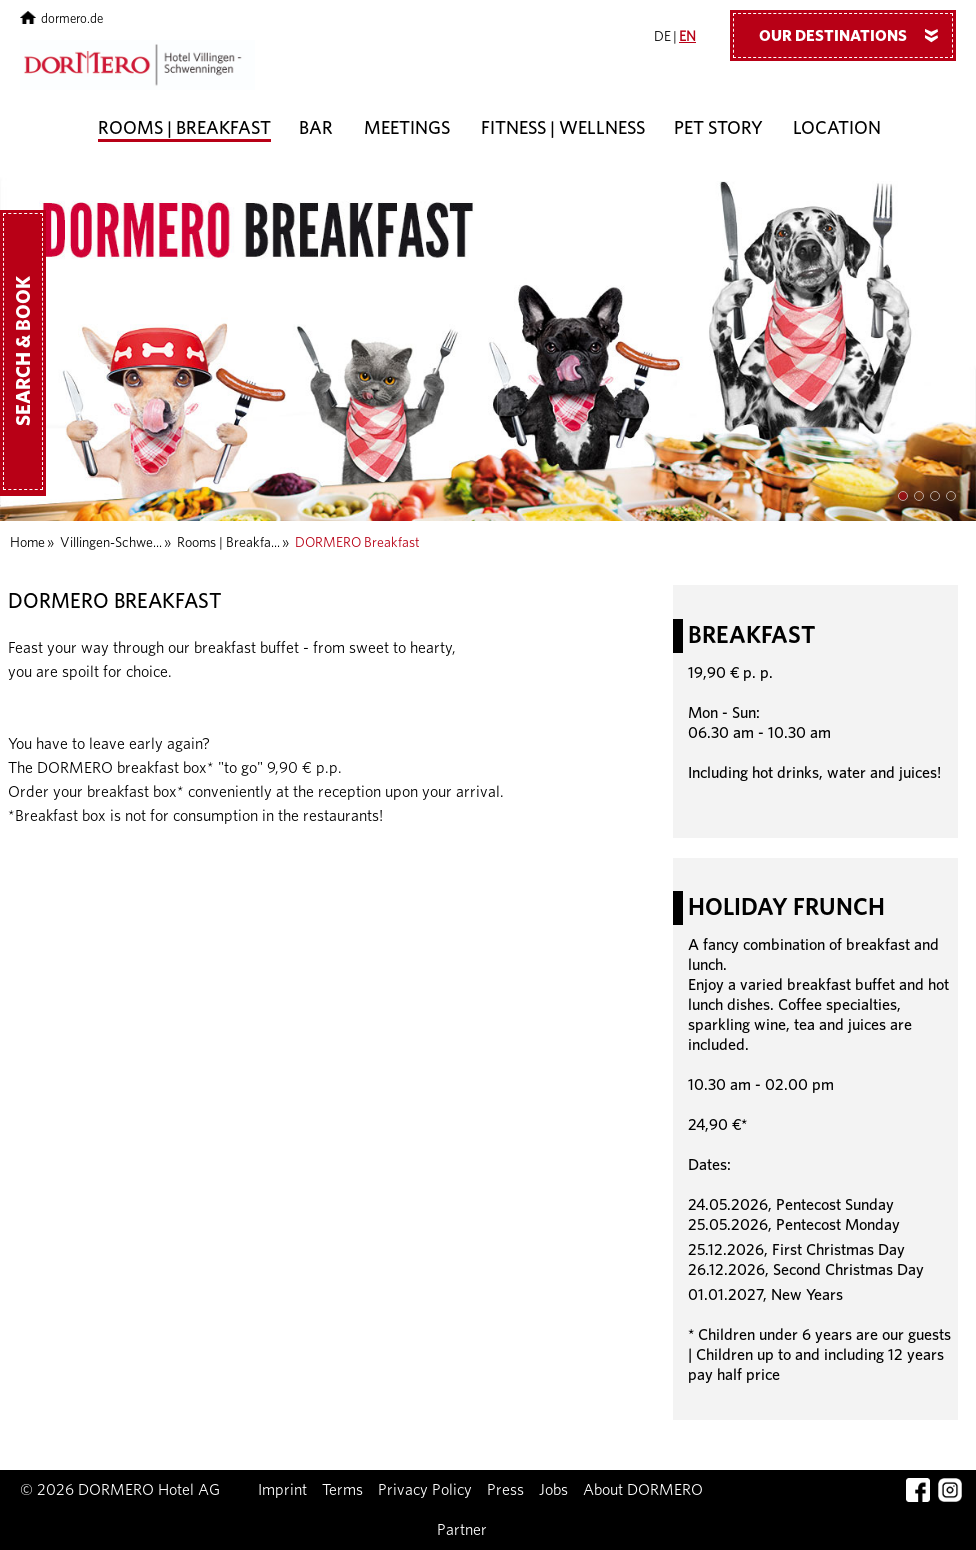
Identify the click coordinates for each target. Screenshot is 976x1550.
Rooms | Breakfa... (228, 543)
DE (662, 37)
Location (837, 129)
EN (687, 37)
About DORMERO (643, 1490)
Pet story (718, 129)
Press (505, 1490)
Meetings (407, 129)
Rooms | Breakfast (184, 129)
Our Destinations (856, 35)
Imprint (282, 1490)
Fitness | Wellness (563, 129)
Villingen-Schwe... (111, 543)
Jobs (553, 1490)
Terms (342, 1490)
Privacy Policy (425, 1490)
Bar (316, 129)
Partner (462, 1530)
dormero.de (61, 19)
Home (27, 543)
